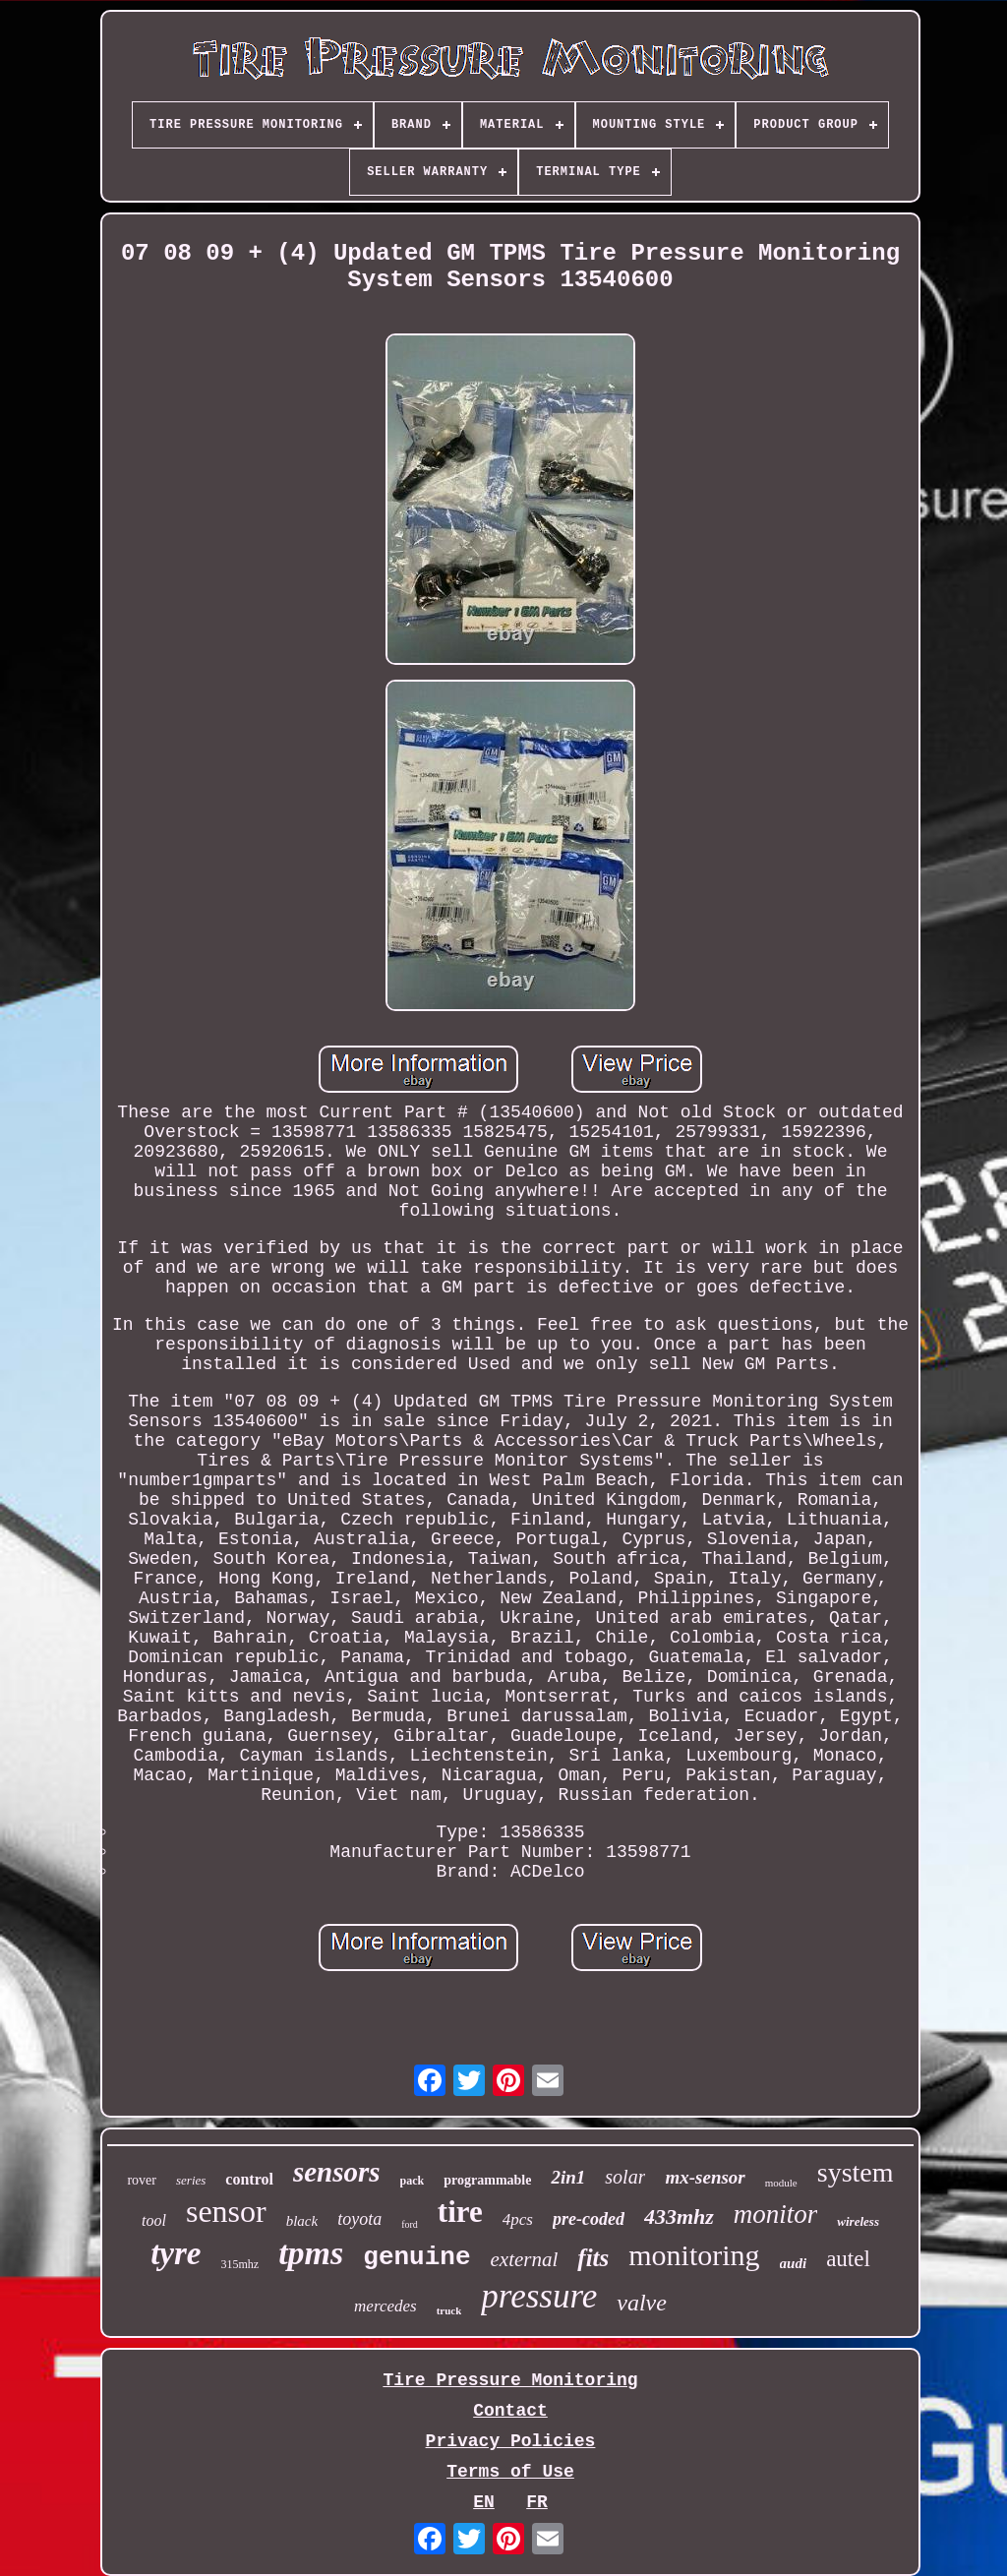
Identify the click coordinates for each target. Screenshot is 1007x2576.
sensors (337, 2171)
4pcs (518, 2219)
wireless (858, 2221)
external (525, 2259)
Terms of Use (510, 2472)
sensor (226, 2211)
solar (625, 2176)
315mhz (239, 2264)
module (781, 2182)
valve (642, 2302)
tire (460, 2211)
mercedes (385, 2306)
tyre (175, 2253)
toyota (359, 2219)
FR (537, 2502)
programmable (487, 2180)
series (191, 2180)
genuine (416, 2257)
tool (154, 2220)
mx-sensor (704, 2177)
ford (409, 2224)
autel (848, 2259)
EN (484, 2502)
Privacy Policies (511, 2441)
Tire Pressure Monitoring (510, 2380)
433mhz (679, 2216)
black (302, 2221)
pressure (539, 2296)
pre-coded (588, 2219)
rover (141, 2180)
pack (412, 2180)
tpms (310, 2253)
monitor (776, 2214)
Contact (510, 2411)
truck (449, 2310)
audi (793, 2263)
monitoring (693, 2255)
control (249, 2179)
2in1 (568, 2177)
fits (593, 2258)
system (855, 2172)
